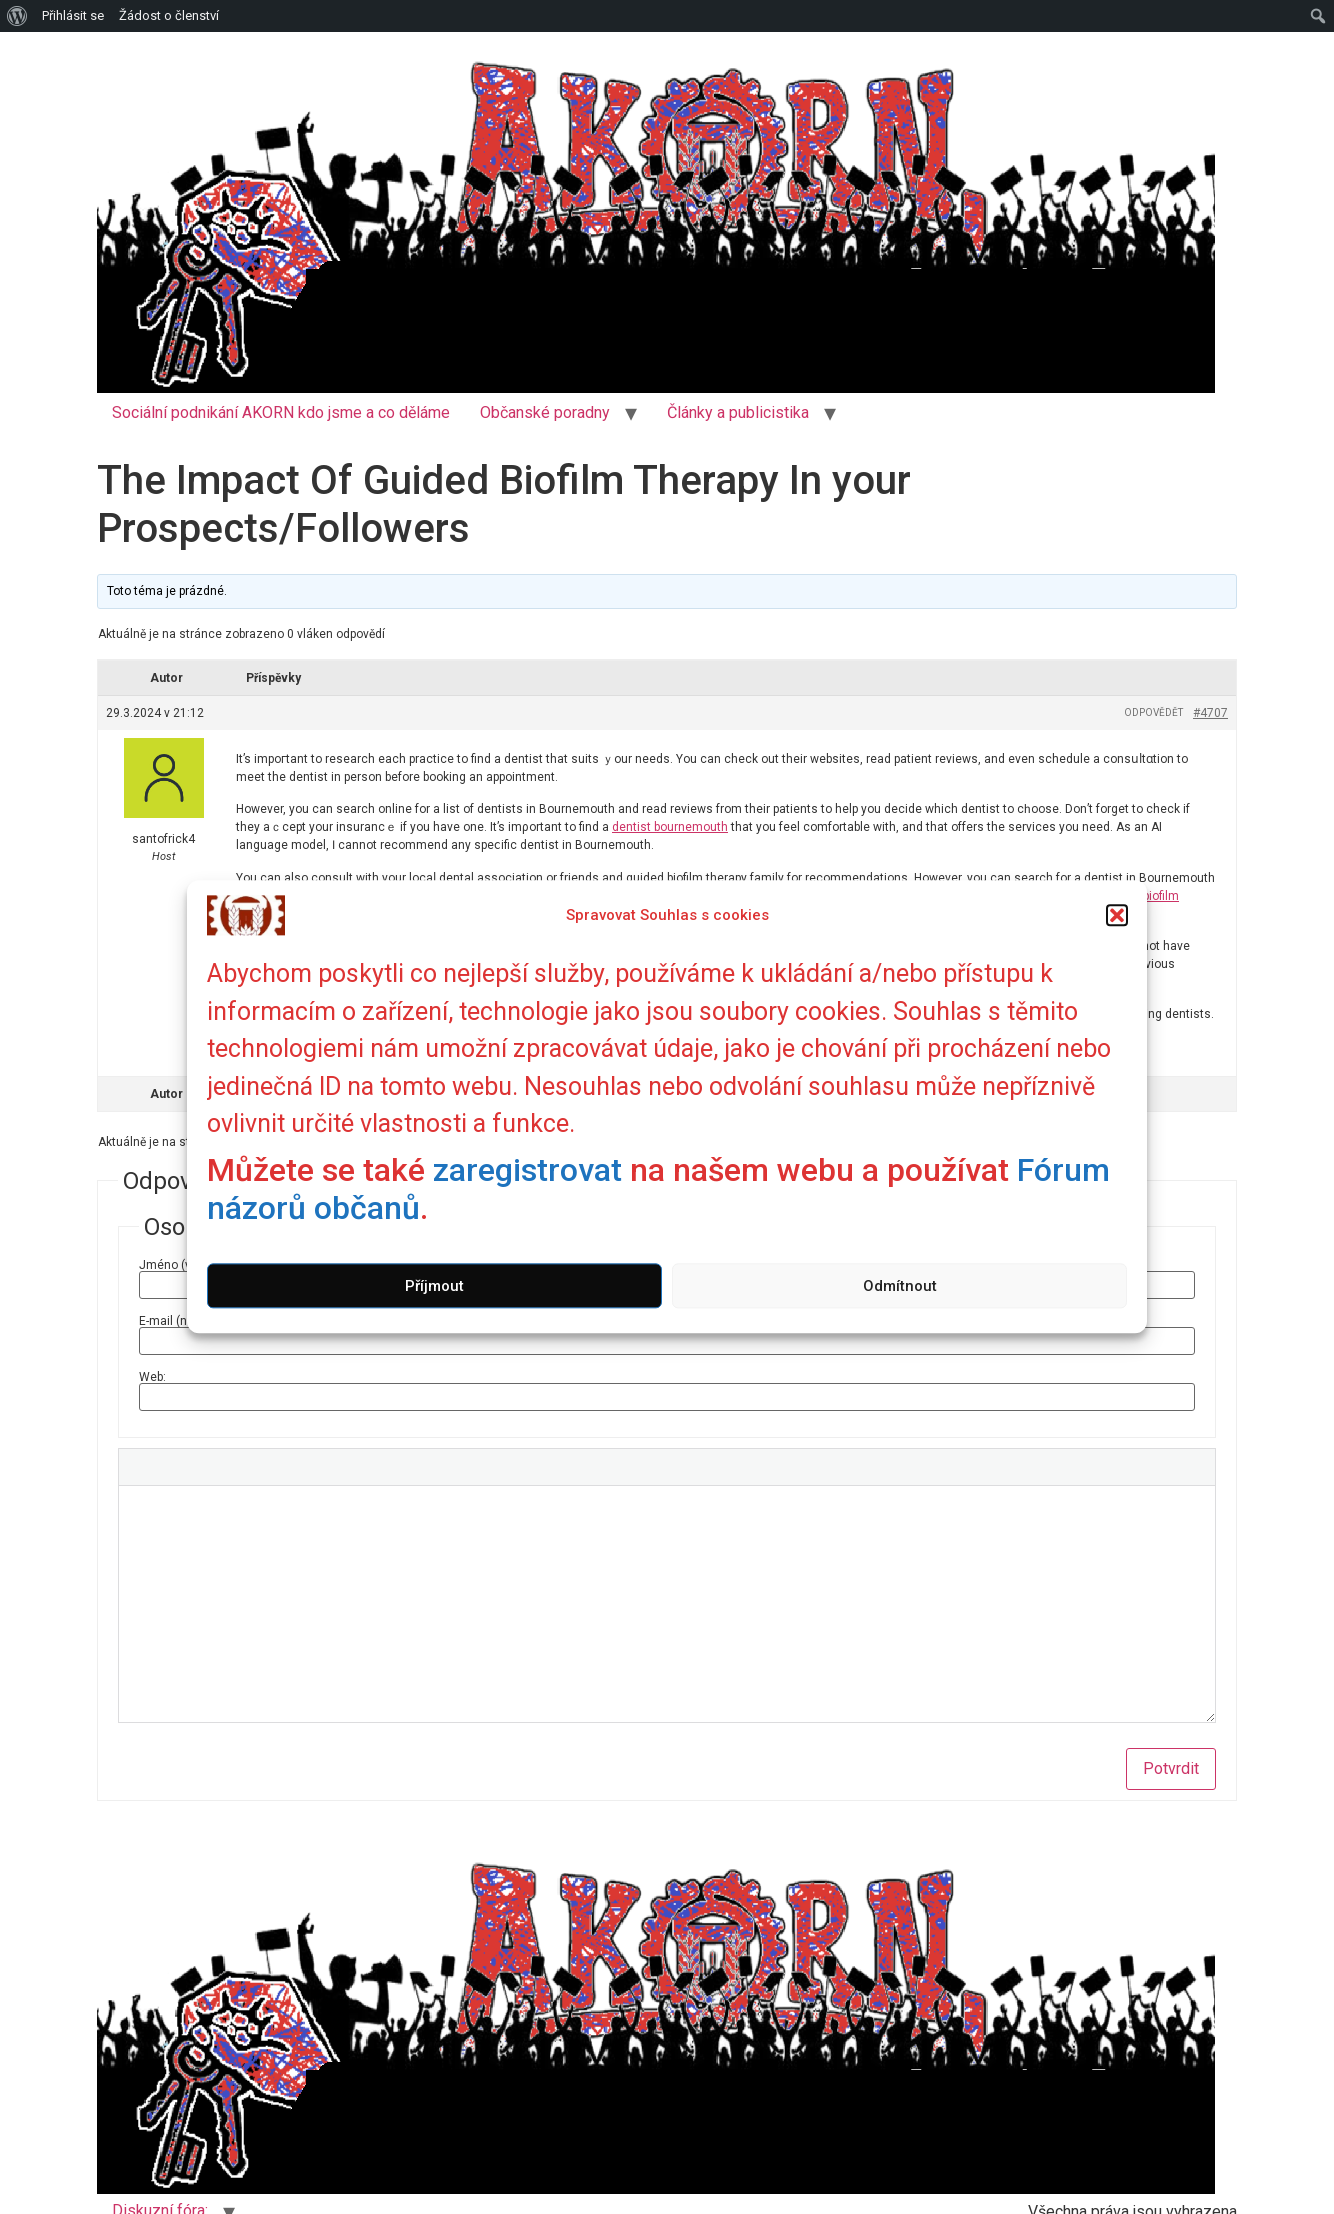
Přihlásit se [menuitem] (73, 15)
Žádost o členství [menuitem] (169, 15)
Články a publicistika (738, 412)
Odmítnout (900, 1286)
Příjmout (434, 1286)
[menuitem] (17, 16)
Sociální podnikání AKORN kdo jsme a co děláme (281, 412)
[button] (1117, 915)
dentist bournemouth (670, 827)
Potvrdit (1171, 1768)
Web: (152, 1377)
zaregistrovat (527, 1170)
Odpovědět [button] (1153, 712)
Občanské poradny (545, 412)
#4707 (1210, 713)
